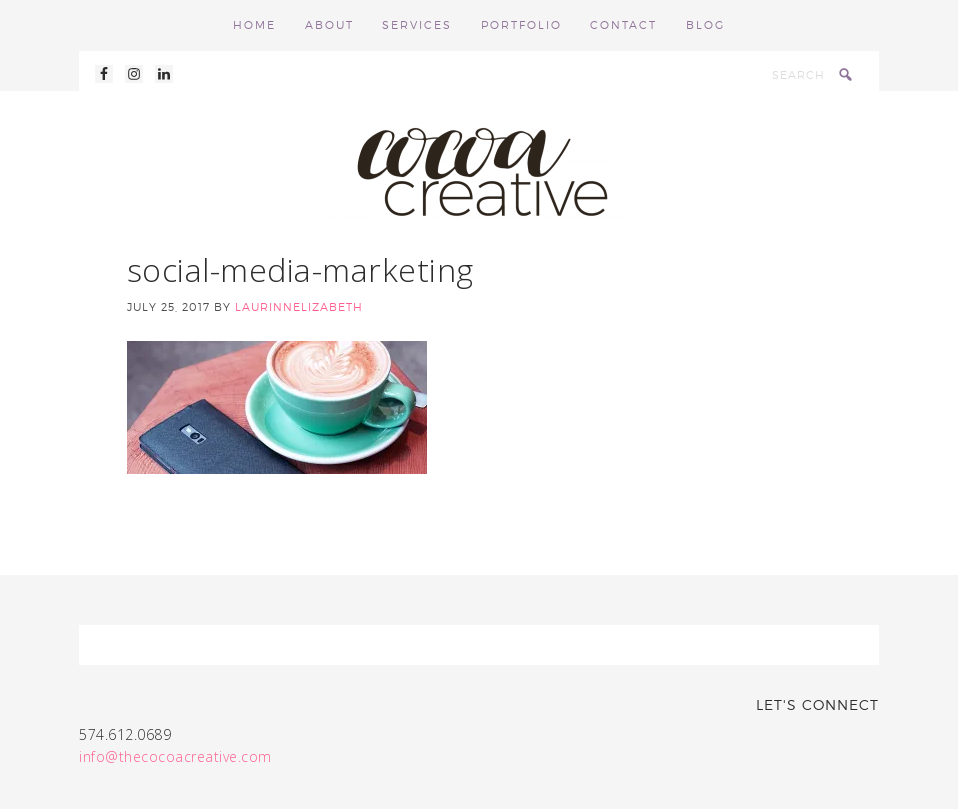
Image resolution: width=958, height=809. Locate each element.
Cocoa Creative (479, 171)
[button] (277, 407)
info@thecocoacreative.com (175, 756)
